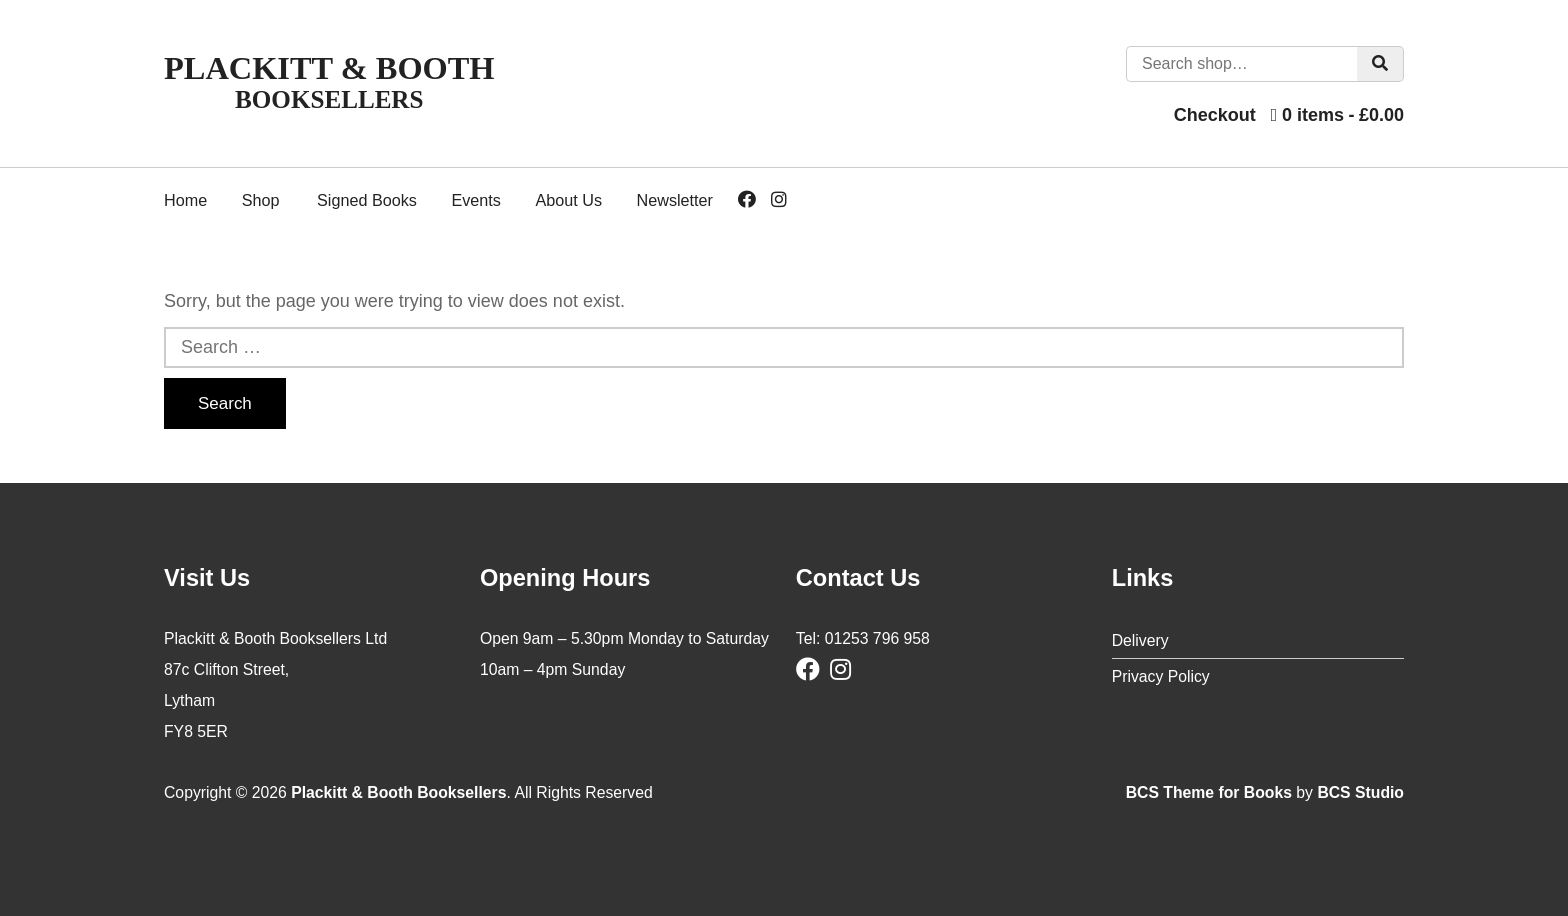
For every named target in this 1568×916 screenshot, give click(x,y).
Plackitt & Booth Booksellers (398, 792)
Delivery (1140, 640)
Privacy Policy (1161, 676)
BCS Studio (1360, 792)
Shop (261, 200)
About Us (568, 200)
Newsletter (675, 200)
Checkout (1215, 115)
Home (185, 200)
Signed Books (367, 200)
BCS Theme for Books (1209, 792)
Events (476, 200)
